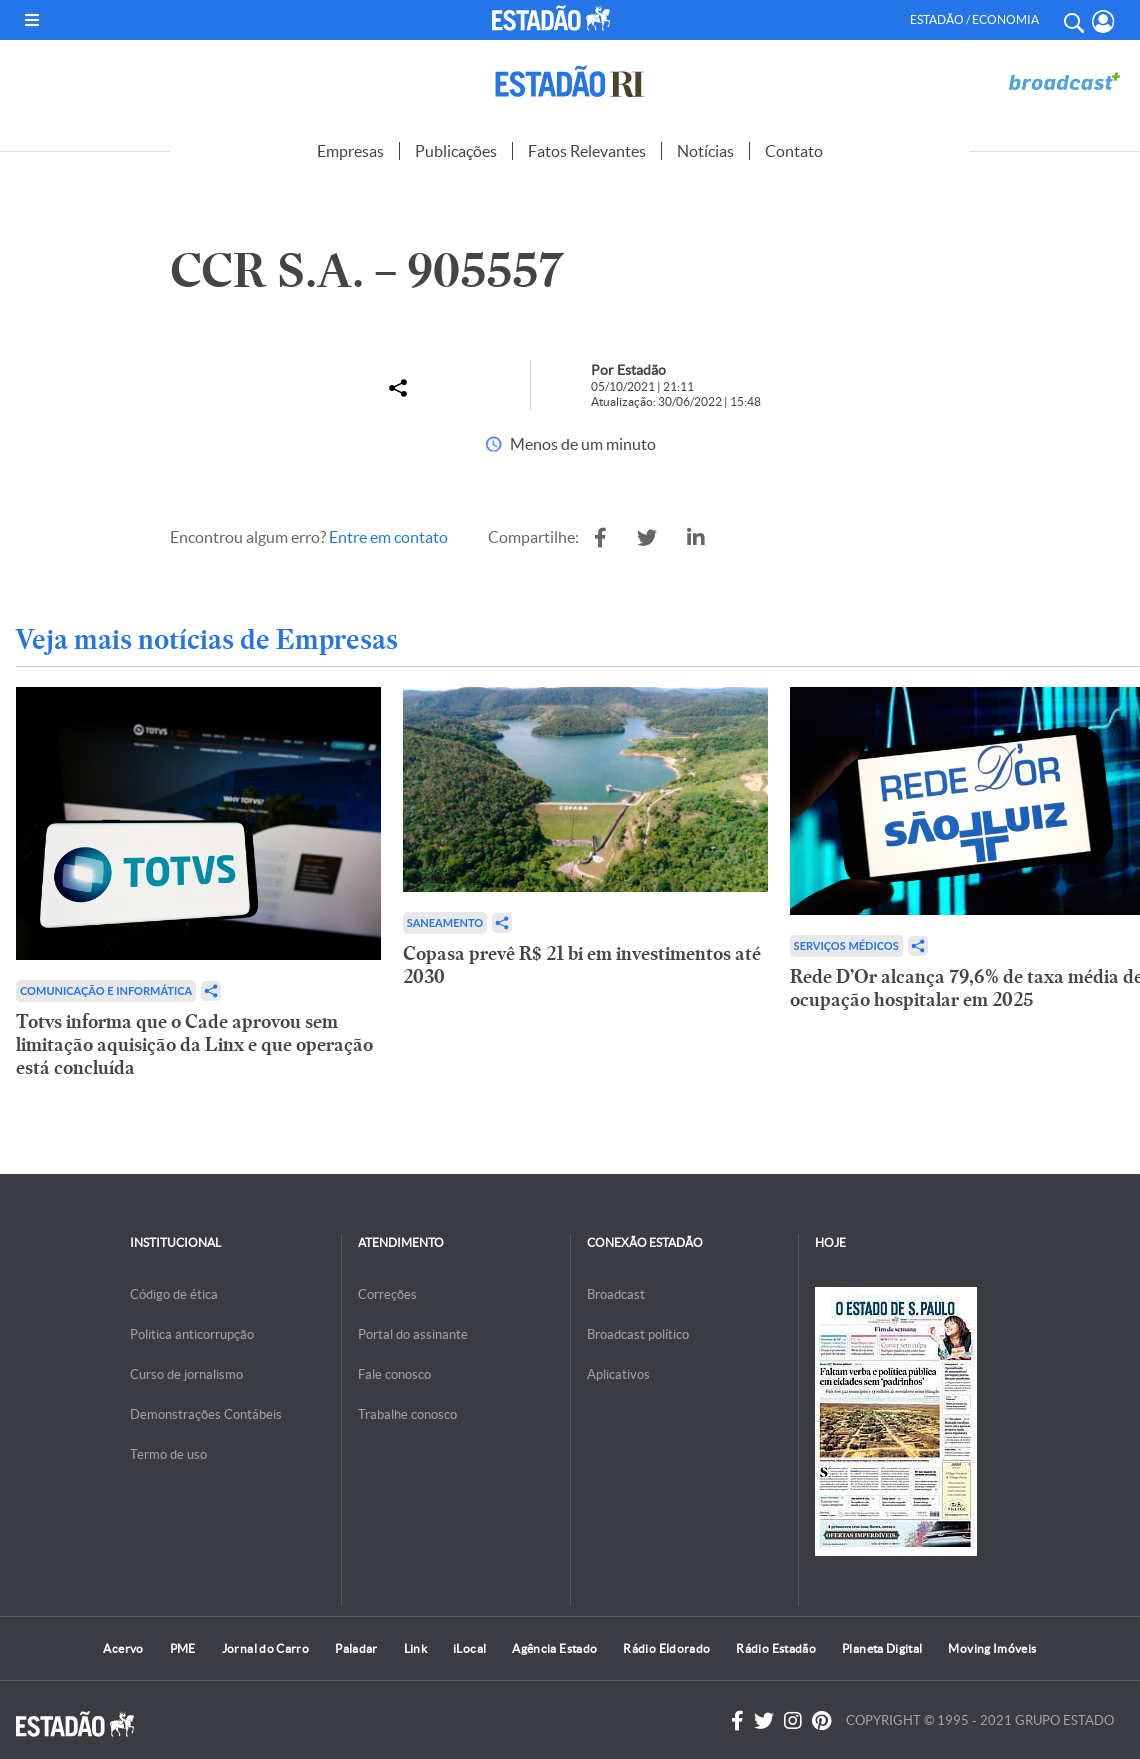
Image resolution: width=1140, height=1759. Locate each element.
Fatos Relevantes (587, 151)
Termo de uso (168, 1454)
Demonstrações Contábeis (206, 1414)
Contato (794, 151)
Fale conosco (394, 1374)
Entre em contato (388, 537)
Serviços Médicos (846, 945)
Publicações (456, 151)
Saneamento (445, 922)
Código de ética (174, 1294)
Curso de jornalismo (186, 1374)
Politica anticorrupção (192, 1334)
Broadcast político (638, 1334)
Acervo (123, 1648)
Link (415, 1648)
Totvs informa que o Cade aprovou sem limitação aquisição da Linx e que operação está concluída (194, 1044)
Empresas (350, 151)
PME (183, 1648)
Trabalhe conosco (407, 1414)
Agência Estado (554, 1648)
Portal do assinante (413, 1334)
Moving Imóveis (992, 1648)
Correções (387, 1294)
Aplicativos (618, 1374)
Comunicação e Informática (106, 990)
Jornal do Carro (265, 1648)
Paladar (356, 1648)
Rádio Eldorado (666, 1648)
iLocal (469, 1648)
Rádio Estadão (776, 1648)
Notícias (705, 151)
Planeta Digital (882, 1648)
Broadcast (616, 1294)
